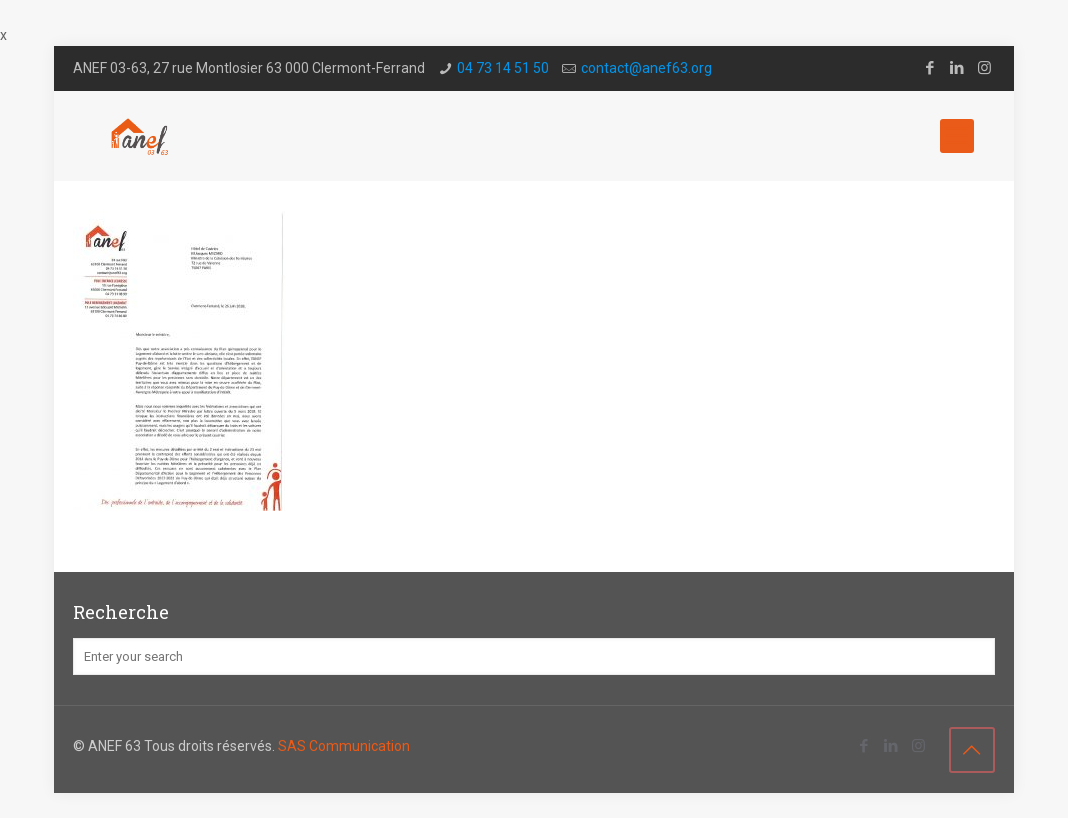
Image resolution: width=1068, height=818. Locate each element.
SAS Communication (344, 746)
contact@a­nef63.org (646, 68)
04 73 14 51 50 (503, 68)
